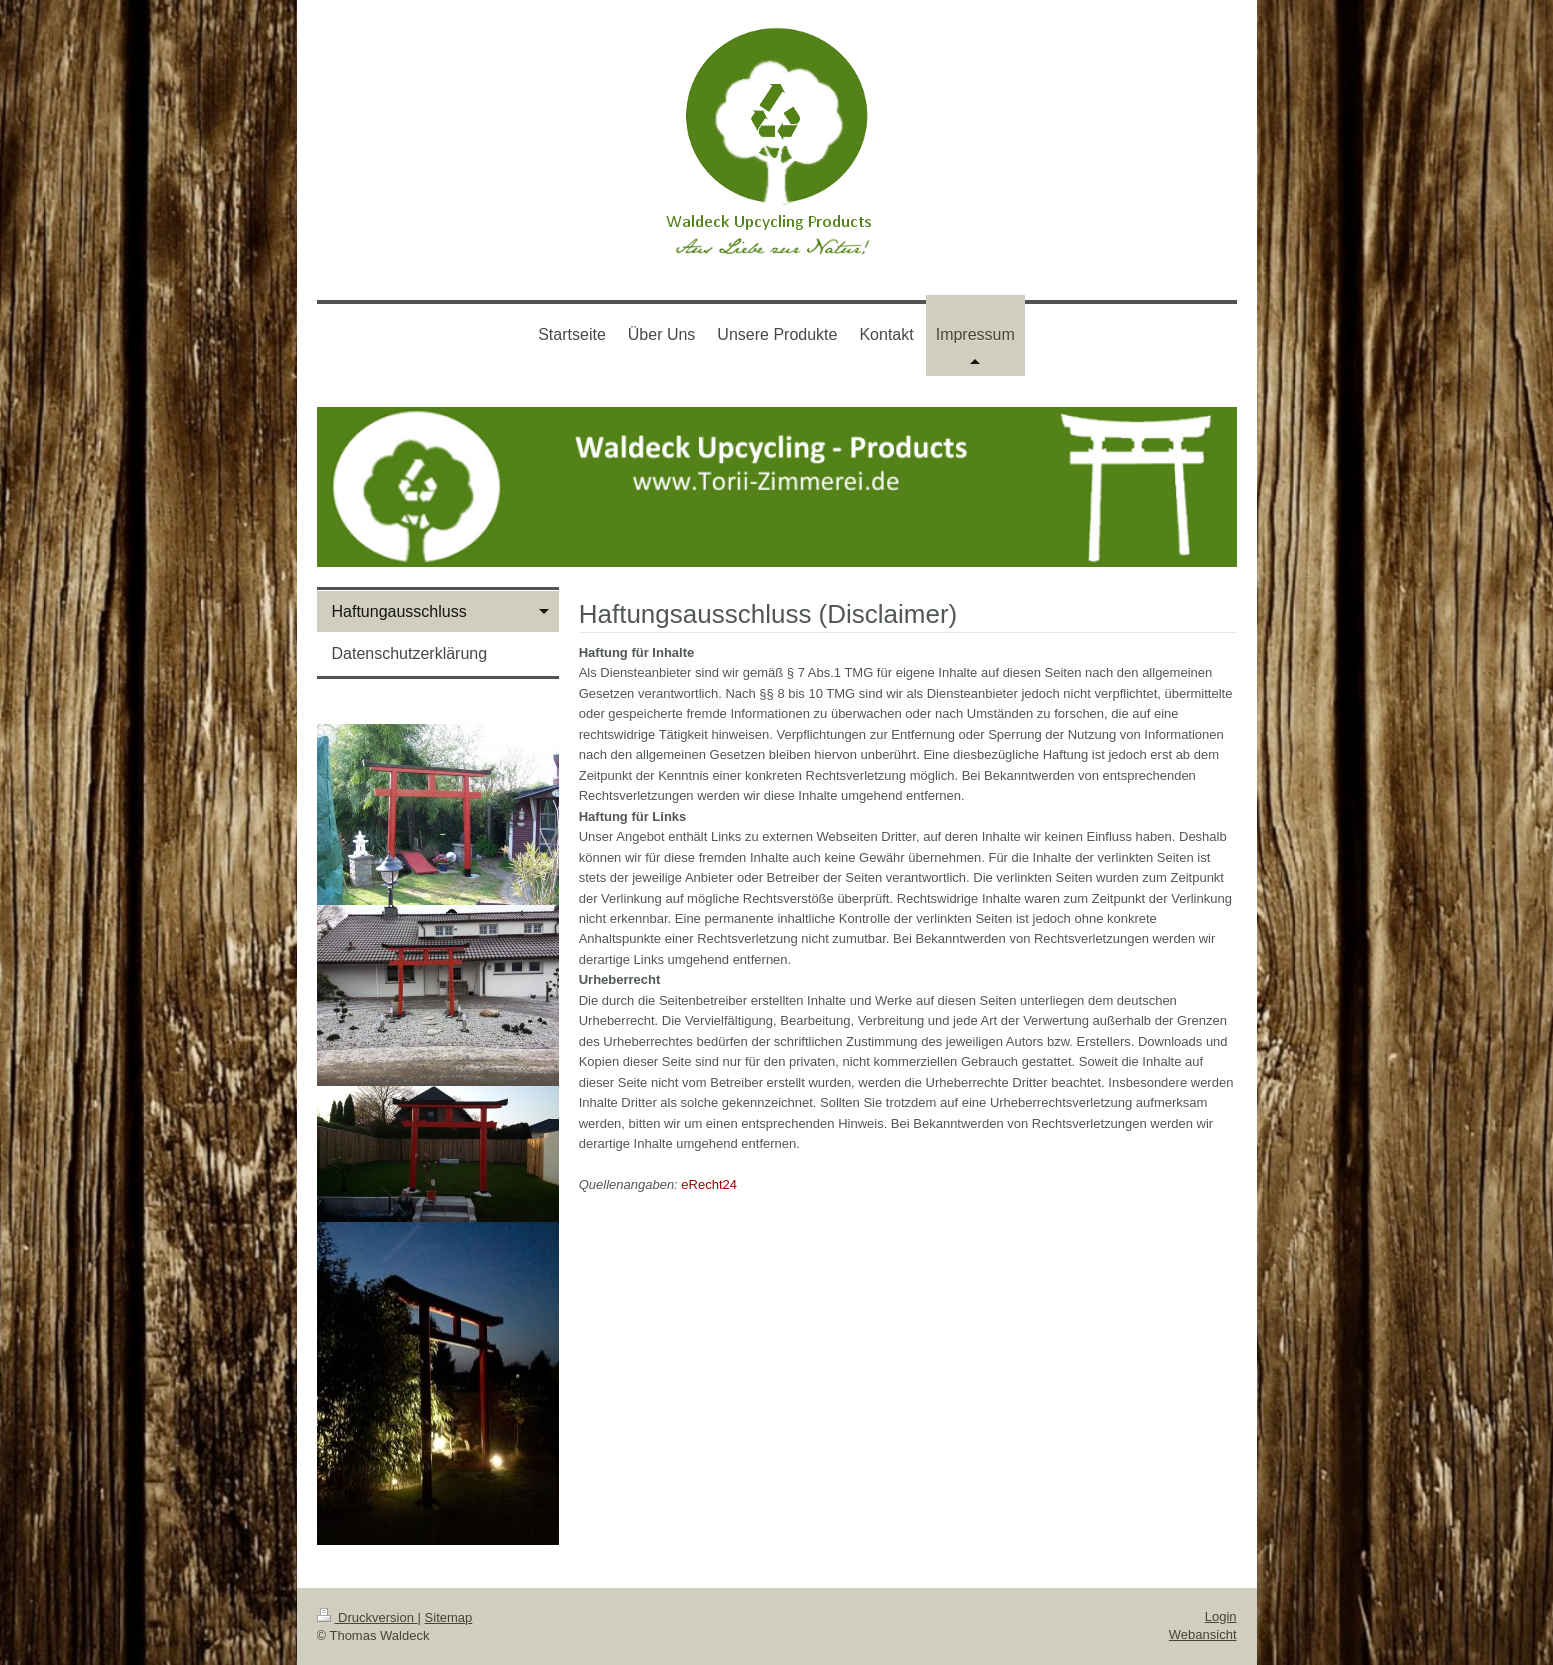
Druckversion (367, 1617)
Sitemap (449, 1617)
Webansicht (1203, 1634)
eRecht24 (709, 1184)
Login (1221, 1616)
